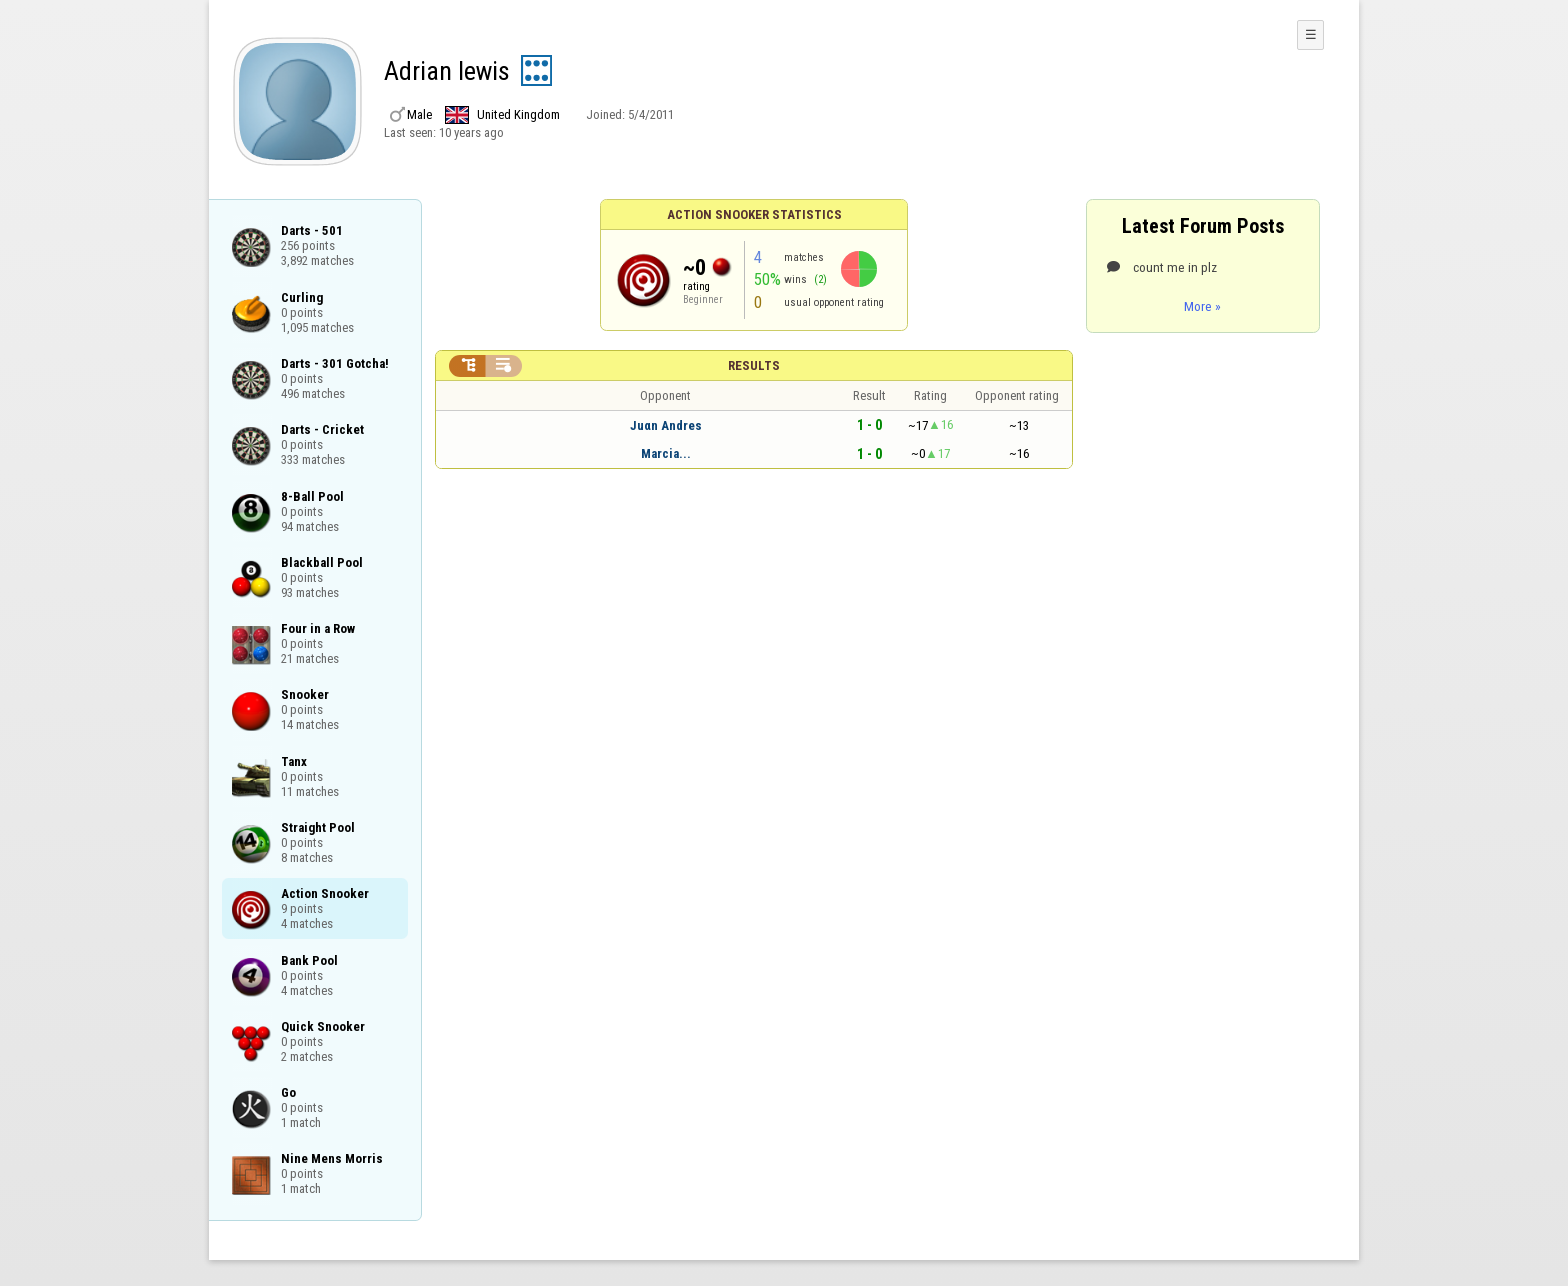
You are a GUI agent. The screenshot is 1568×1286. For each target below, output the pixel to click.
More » (1202, 306)
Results (754, 365)
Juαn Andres (666, 425)
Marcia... (666, 453)
